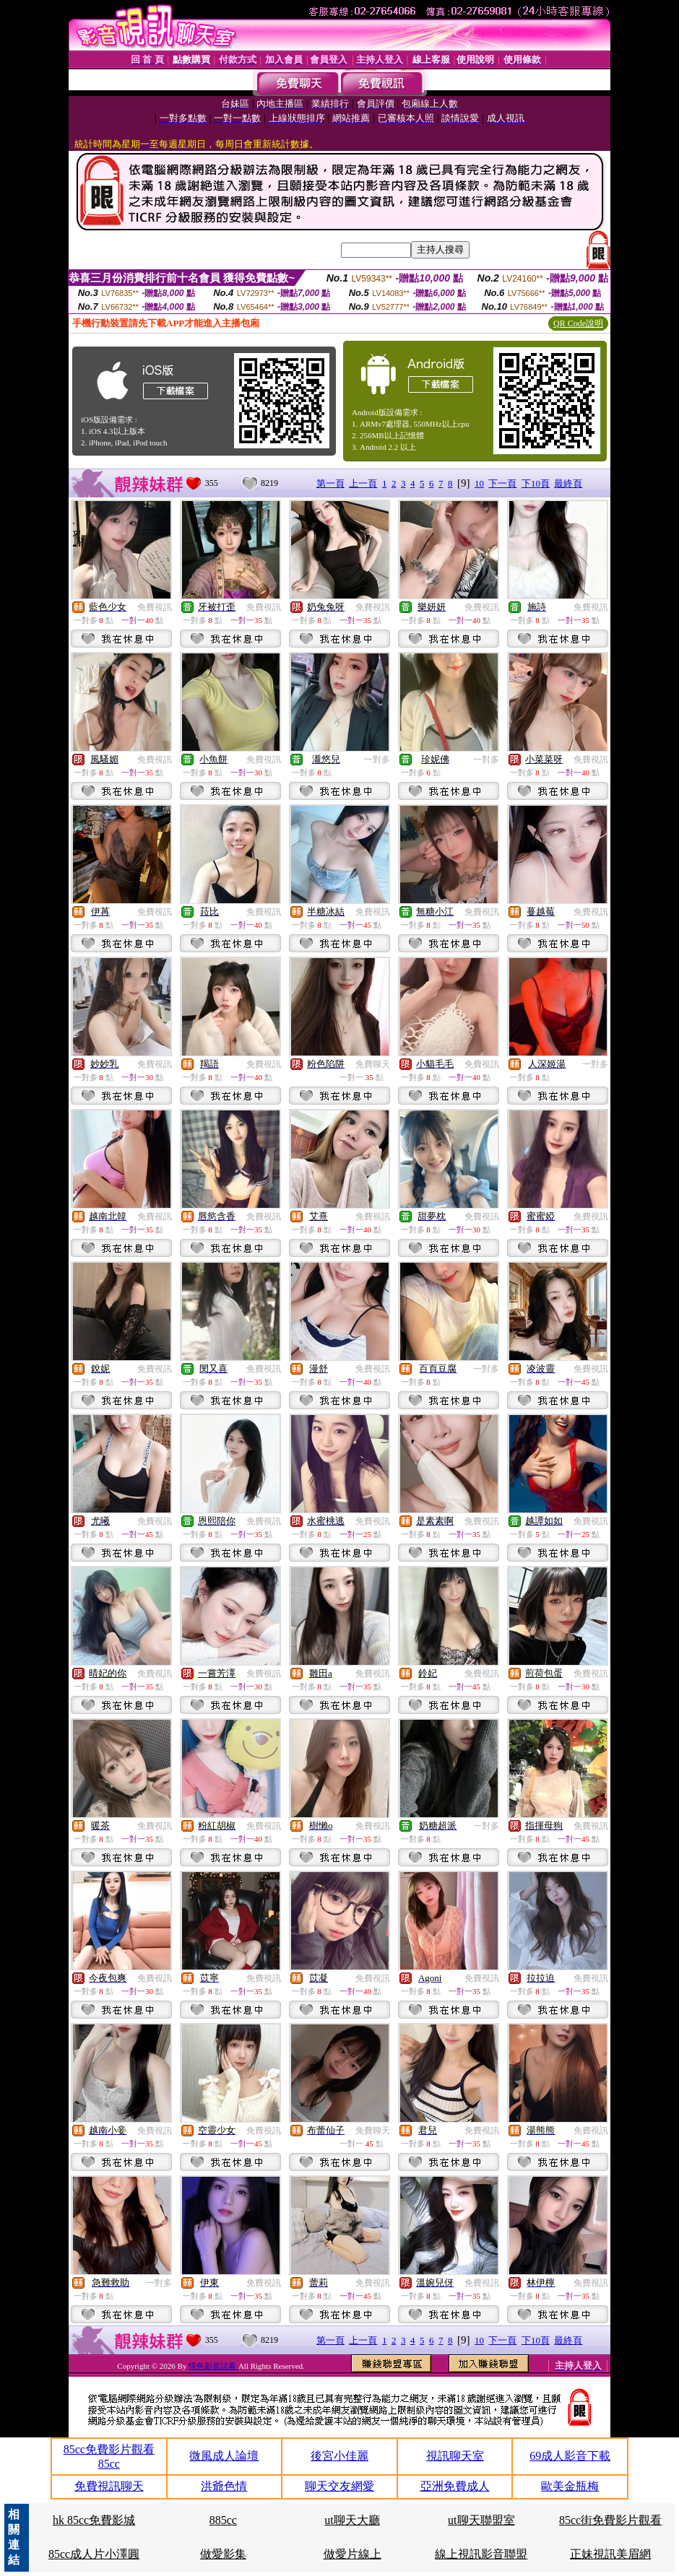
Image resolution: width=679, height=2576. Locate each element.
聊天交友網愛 (339, 2486)
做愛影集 (223, 2554)
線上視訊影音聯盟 (481, 2554)
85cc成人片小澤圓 (93, 2554)
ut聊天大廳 (351, 2520)
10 (479, 483)
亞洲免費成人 (455, 2486)
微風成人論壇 (224, 2456)
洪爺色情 (224, 2486)
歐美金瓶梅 (570, 2486)
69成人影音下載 (569, 2456)
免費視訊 (154, 607)
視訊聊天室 (455, 2456)
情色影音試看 (213, 2366)
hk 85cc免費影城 (94, 2520)
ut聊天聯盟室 (481, 2520)
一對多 (377, 759)
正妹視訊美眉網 (610, 2554)
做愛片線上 (352, 2554)
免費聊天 (372, 1064)
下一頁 (502, 483)
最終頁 (568, 483)
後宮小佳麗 (339, 2456)
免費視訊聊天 (109, 2486)
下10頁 (536, 483)
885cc (223, 2520)
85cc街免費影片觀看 (610, 2520)
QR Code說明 (578, 323)
